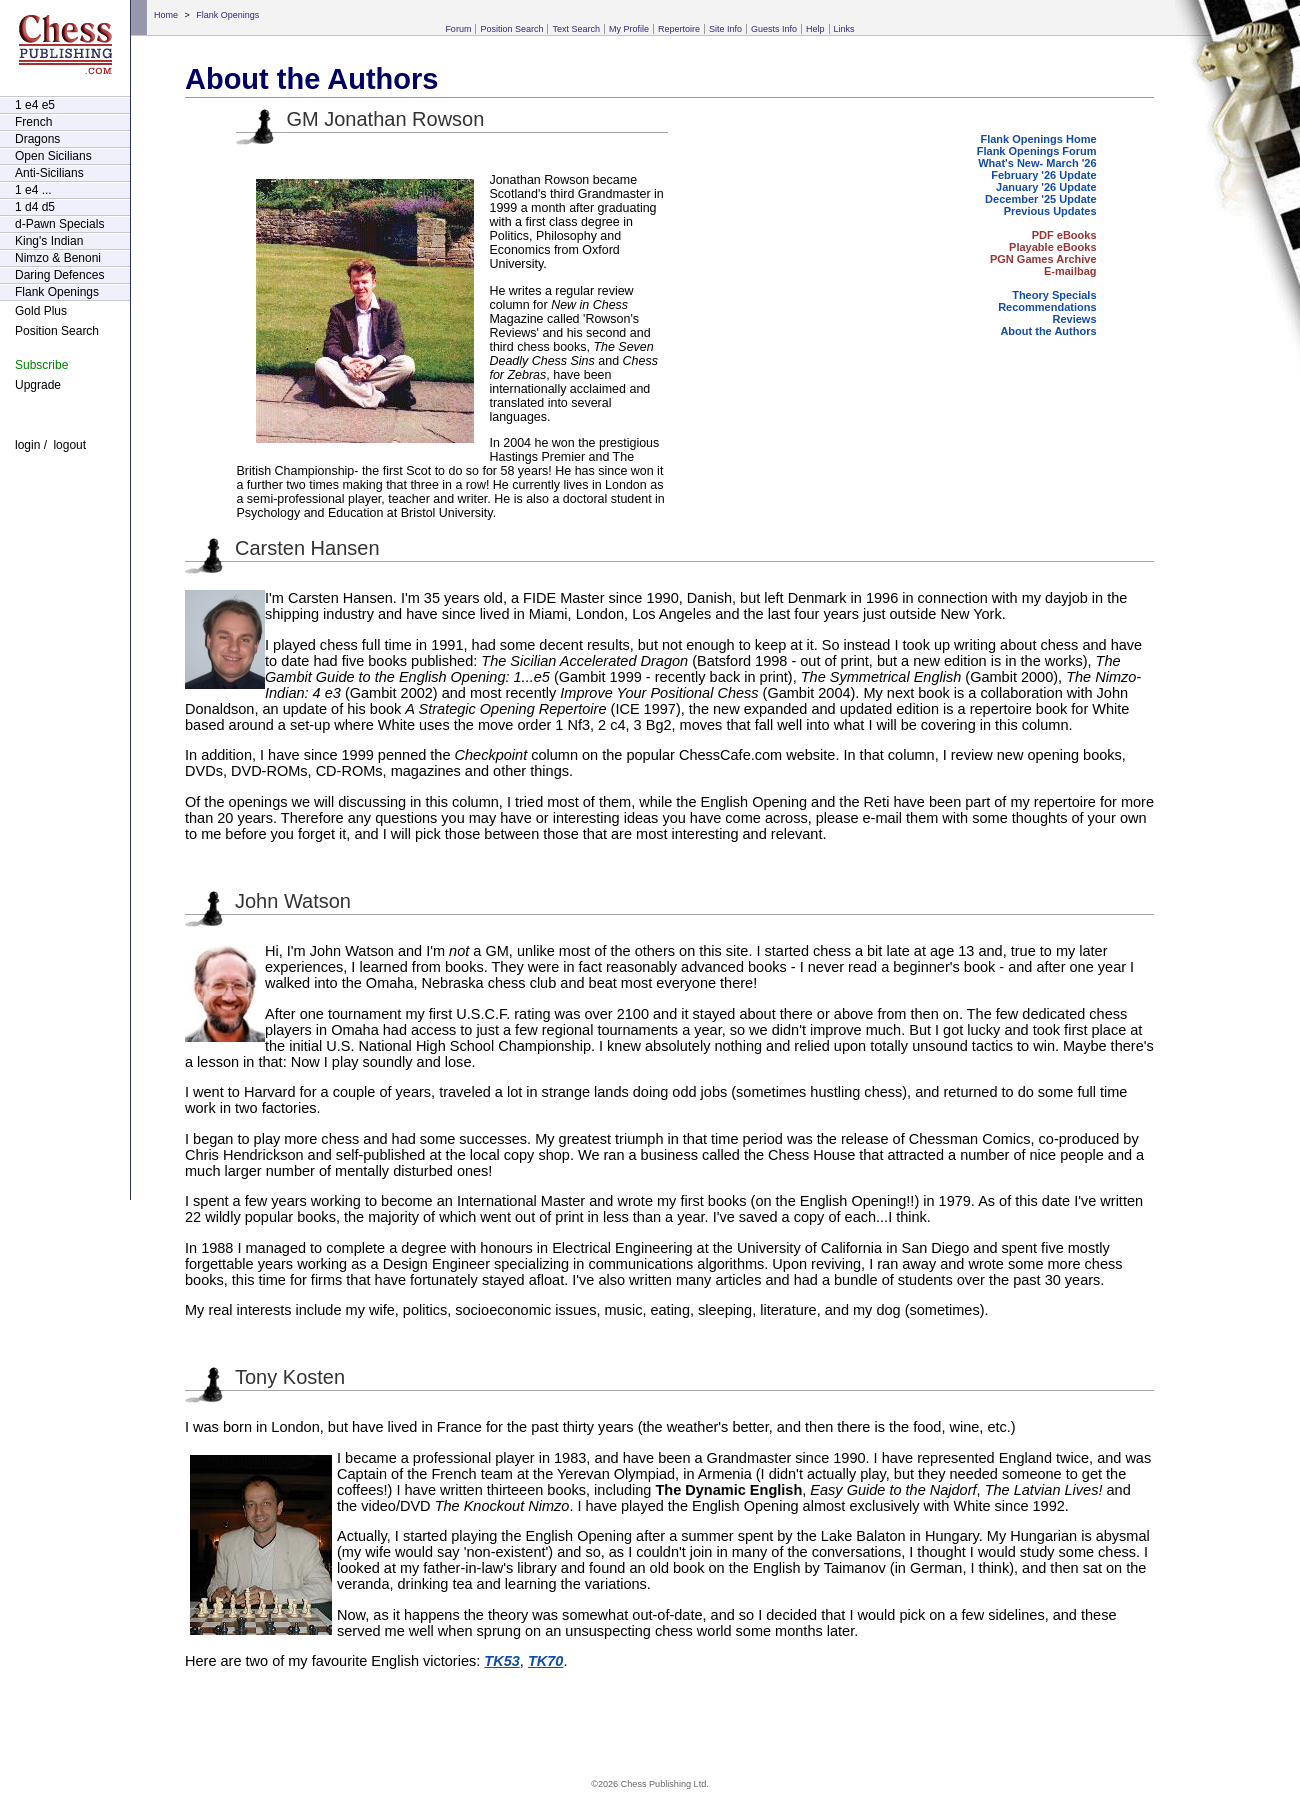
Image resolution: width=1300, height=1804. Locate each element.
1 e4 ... (33, 190)
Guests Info (774, 29)
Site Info (725, 29)
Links (844, 29)
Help (815, 29)
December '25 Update (1040, 199)
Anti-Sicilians (49, 173)
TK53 (502, 1661)
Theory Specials (1054, 295)
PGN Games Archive (1043, 259)
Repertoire (679, 29)
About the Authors (1048, 331)
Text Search (576, 29)
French (33, 122)
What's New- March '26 (1037, 163)
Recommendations (1047, 307)
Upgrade (38, 385)
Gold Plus (41, 311)
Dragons (37, 139)
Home (166, 15)
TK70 (546, 1661)
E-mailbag (1070, 271)
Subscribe (41, 365)
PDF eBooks (1064, 235)
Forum (458, 29)
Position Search (511, 29)
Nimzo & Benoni (58, 258)
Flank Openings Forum (1037, 151)
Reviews (1075, 319)
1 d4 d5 (35, 207)
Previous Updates (1050, 211)
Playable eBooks (1052, 247)
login (27, 445)
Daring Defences (59, 275)
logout (69, 445)
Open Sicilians (53, 156)
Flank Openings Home (1038, 139)
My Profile (629, 29)
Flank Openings (227, 15)
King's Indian (49, 241)
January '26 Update (1046, 187)
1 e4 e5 (35, 105)
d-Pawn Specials (59, 224)
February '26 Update (1043, 175)
